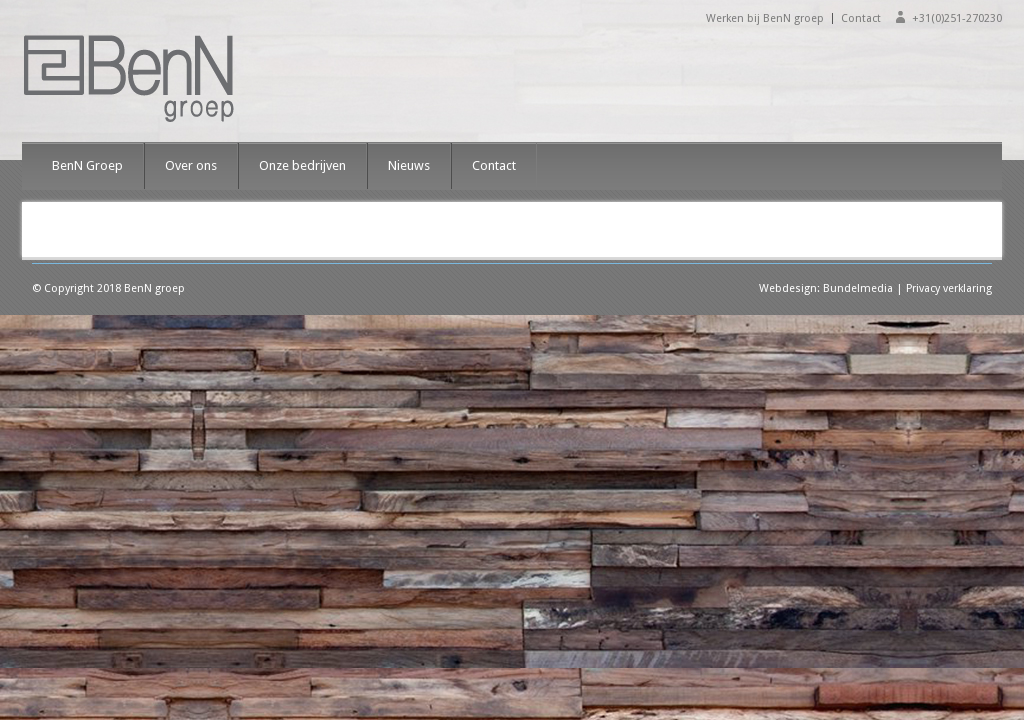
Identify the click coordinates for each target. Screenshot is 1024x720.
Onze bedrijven (302, 165)
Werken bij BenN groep (765, 18)
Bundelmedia (858, 288)
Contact (861, 18)
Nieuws (409, 165)
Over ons (191, 165)
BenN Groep (87, 165)
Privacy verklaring (949, 288)
